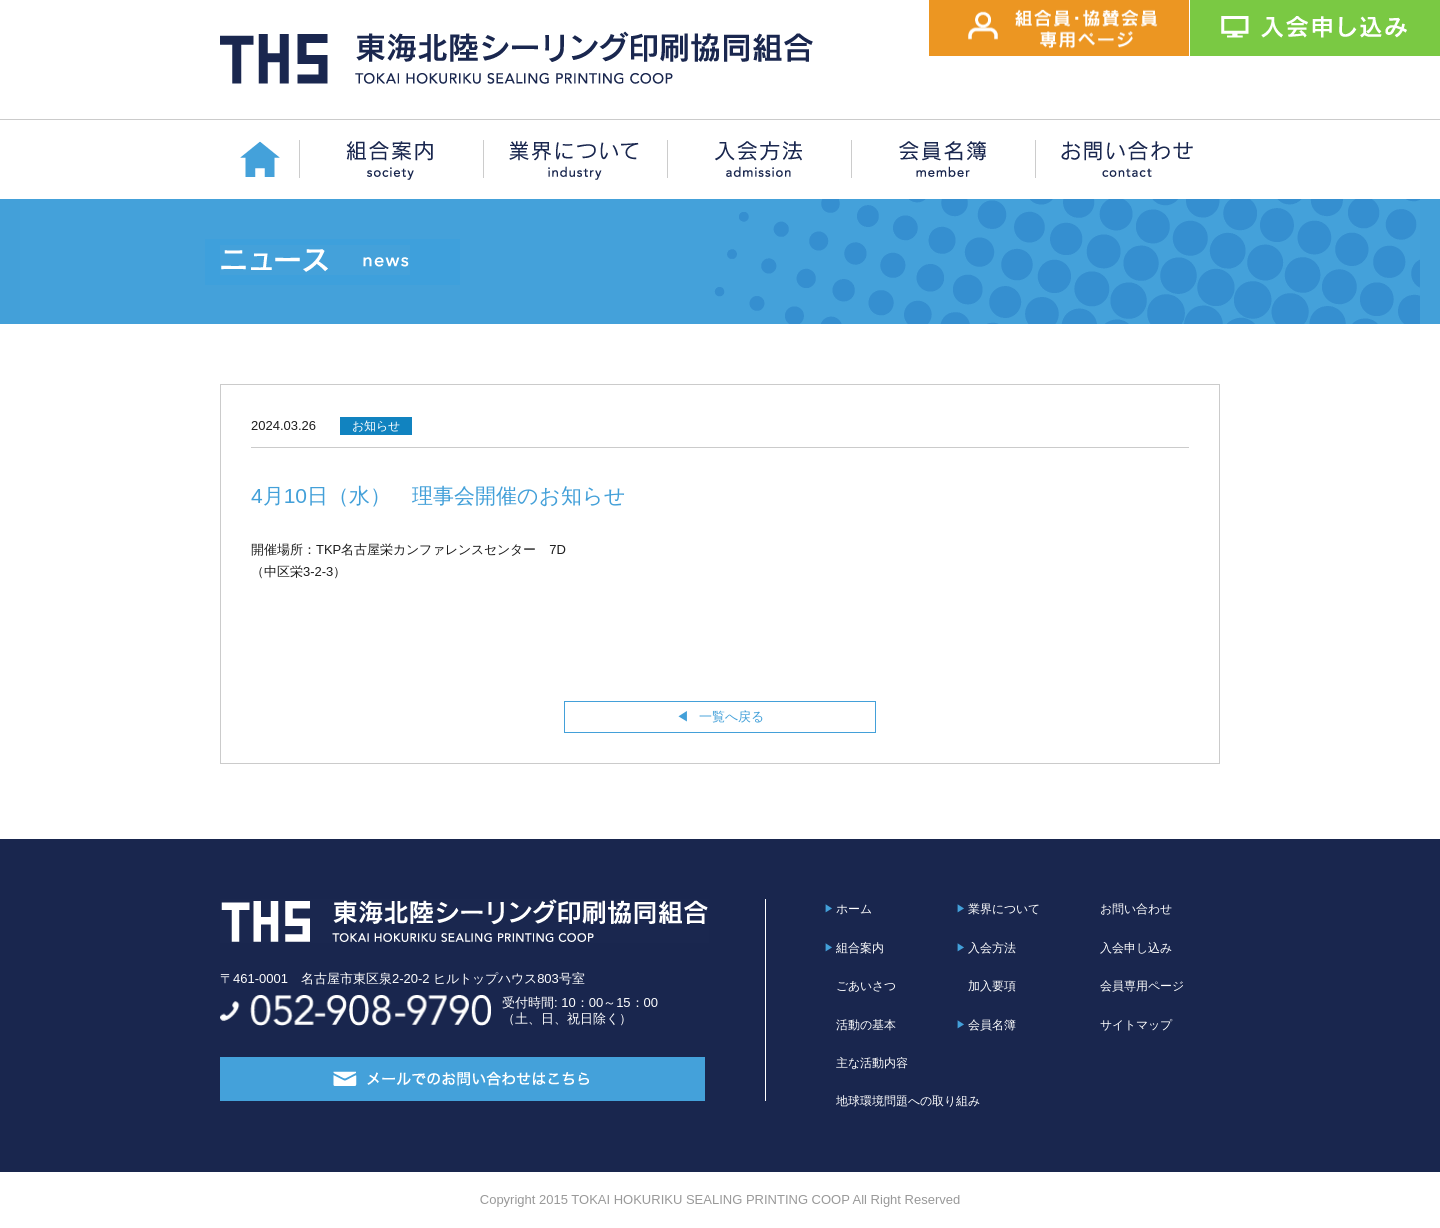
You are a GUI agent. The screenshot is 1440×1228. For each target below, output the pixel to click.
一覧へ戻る (731, 716)
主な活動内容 (872, 1063)
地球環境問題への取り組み (908, 1101)
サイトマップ (1136, 1025)
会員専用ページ (1142, 986)
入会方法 (992, 948)
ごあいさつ (866, 986)
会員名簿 (992, 1025)
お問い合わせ (1136, 909)
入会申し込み (1136, 948)
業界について (1004, 909)
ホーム (854, 909)
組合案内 (860, 948)
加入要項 (992, 986)
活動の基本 (866, 1025)
